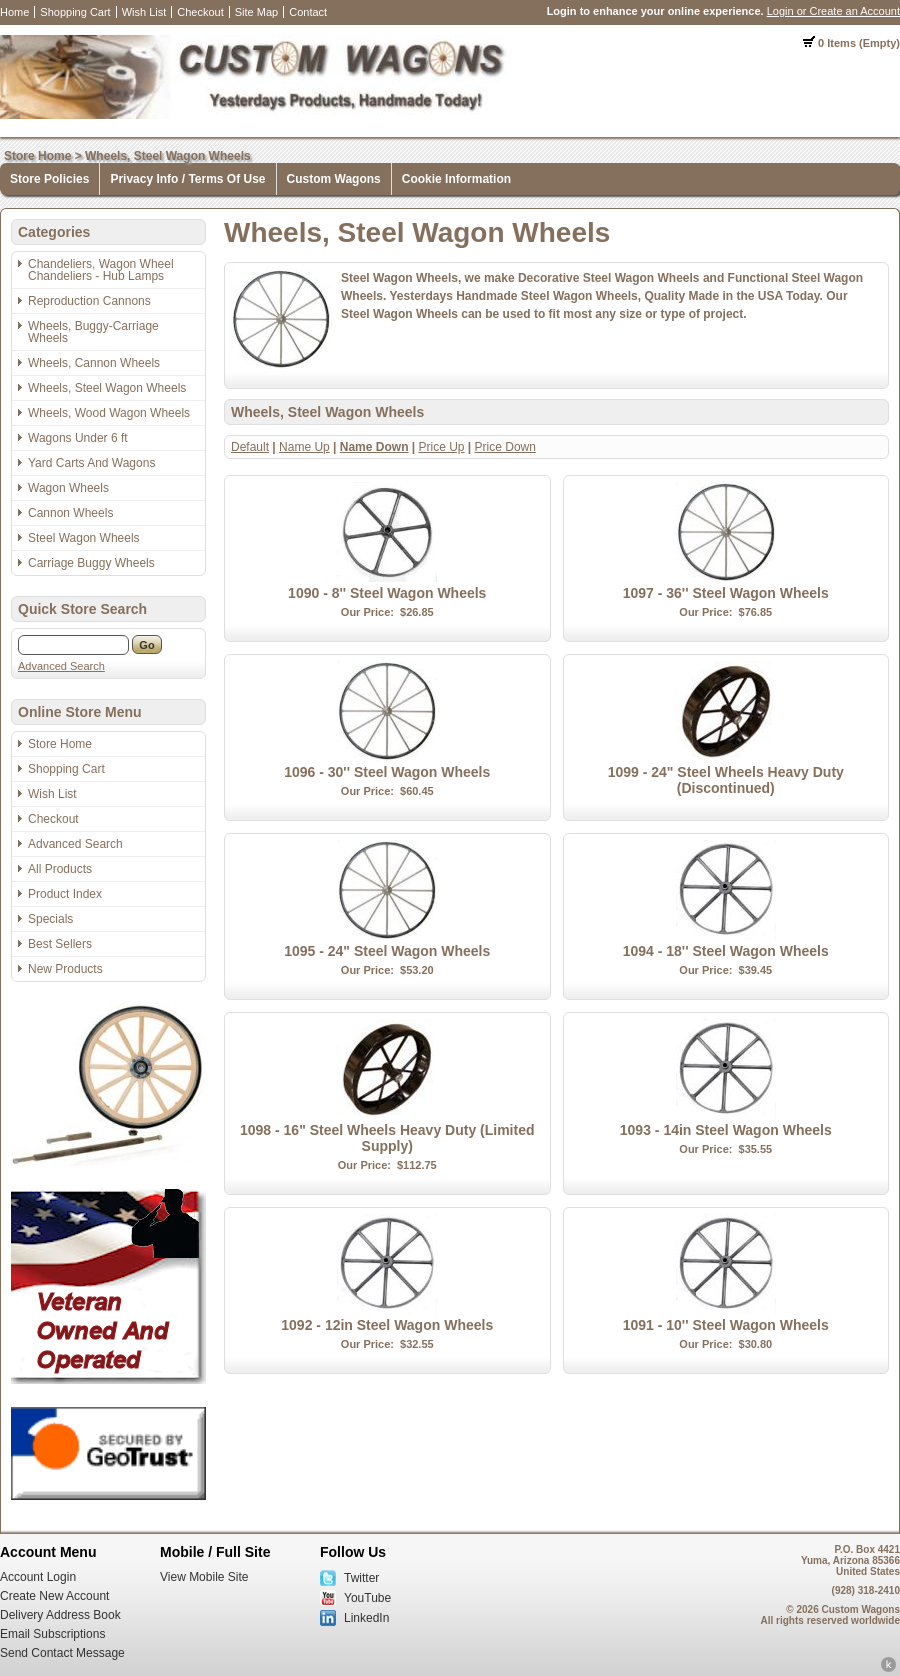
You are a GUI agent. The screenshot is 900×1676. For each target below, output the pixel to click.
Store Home (37, 156)
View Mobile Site (204, 1577)
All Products (60, 869)
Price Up (442, 447)
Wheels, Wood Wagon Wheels (109, 413)
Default (250, 447)
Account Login (38, 1577)
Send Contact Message (62, 1653)
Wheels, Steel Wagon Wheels (168, 156)
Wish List (144, 12)
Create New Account (54, 1596)
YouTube (367, 1598)
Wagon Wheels (68, 488)
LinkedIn (366, 1618)
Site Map (256, 12)
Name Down (374, 447)
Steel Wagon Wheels (84, 538)
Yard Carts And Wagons (91, 463)
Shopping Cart (75, 12)
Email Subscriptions (52, 1634)
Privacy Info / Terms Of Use (187, 179)
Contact (308, 12)
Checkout (200, 12)
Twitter (361, 1578)
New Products (65, 969)
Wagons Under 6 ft (78, 438)
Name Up (304, 447)
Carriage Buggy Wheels (91, 563)
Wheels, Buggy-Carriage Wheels (93, 332)
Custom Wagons (334, 179)
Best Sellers (60, 944)
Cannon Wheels (70, 513)
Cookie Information (456, 179)
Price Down (505, 447)
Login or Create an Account (833, 11)
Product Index (65, 894)
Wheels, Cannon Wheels (94, 363)
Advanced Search (61, 666)
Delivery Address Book (60, 1615)
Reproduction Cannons (89, 301)
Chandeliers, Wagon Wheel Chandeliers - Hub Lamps (101, 270)
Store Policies (49, 179)
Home (14, 12)
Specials (50, 919)
